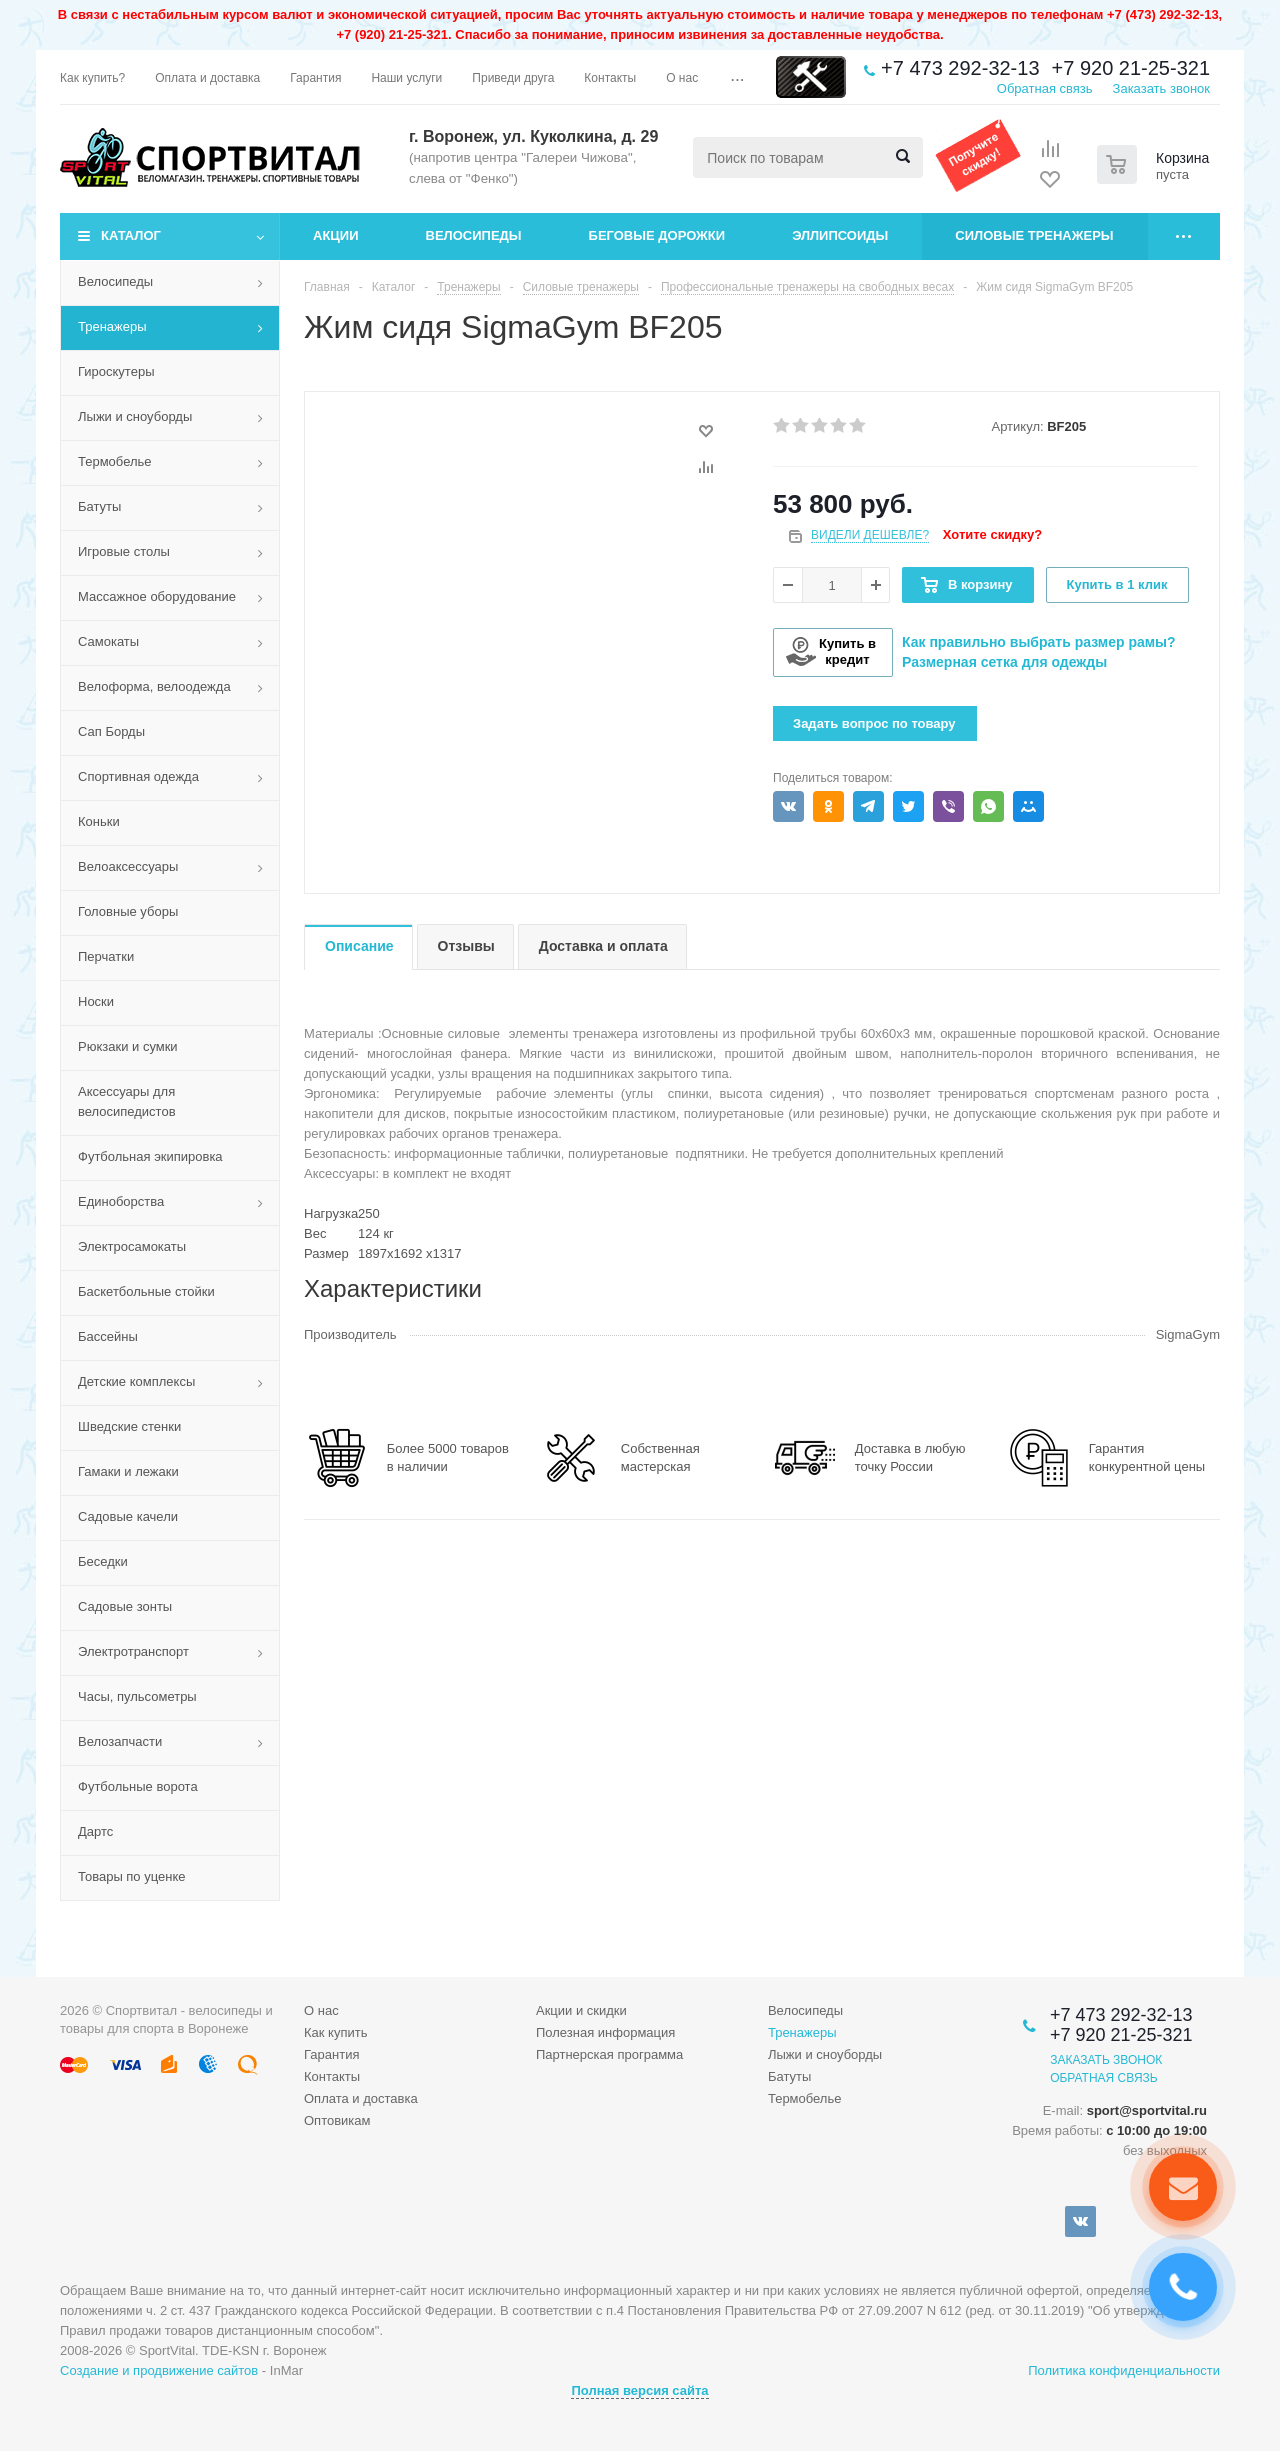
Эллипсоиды (840, 235)
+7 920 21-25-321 (1131, 68)
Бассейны (108, 1336)
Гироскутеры (116, 371)
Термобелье (115, 461)
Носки (96, 1001)
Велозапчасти (120, 1741)
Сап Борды (111, 731)
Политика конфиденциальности (1124, 2370)
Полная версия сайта (639, 2390)
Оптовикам (337, 2120)
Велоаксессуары (128, 866)
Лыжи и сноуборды (135, 416)
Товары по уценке (132, 1876)
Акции (336, 235)
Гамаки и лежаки (128, 1471)
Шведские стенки (129, 1426)
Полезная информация (605, 2032)
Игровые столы (124, 551)
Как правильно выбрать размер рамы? (1039, 642)
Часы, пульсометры (137, 1696)
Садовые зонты (125, 1606)
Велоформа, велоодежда (154, 686)
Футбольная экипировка (150, 1156)
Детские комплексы (136, 1381)
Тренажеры (112, 326)
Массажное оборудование (157, 596)
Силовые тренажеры (1034, 235)
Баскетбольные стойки (146, 1291)
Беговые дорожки (657, 235)
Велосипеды (474, 235)
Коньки (99, 821)
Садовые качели (128, 1516)
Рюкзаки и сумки (128, 1046)
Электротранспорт (133, 1651)
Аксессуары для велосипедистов (127, 1101)
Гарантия (331, 2054)
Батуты (99, 506)
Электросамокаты (132, 1246)
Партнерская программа (609, 2054)
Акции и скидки (581, 2010)
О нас (321, 2010)
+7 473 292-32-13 (960, 68)
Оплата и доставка (361, 2098)
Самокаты (108, 641)
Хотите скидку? (992, 534)
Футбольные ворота (138, 1786)
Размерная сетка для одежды (1004, 662)
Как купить (335, 2032)
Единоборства (121, 1201)
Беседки (103, 1561)
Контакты (332, 2076)
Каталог (131, 235)
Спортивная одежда (138, 776)
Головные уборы (128, 911)
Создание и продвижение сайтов (159, 2370)
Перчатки (106, 956)
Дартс (95, 1831)
